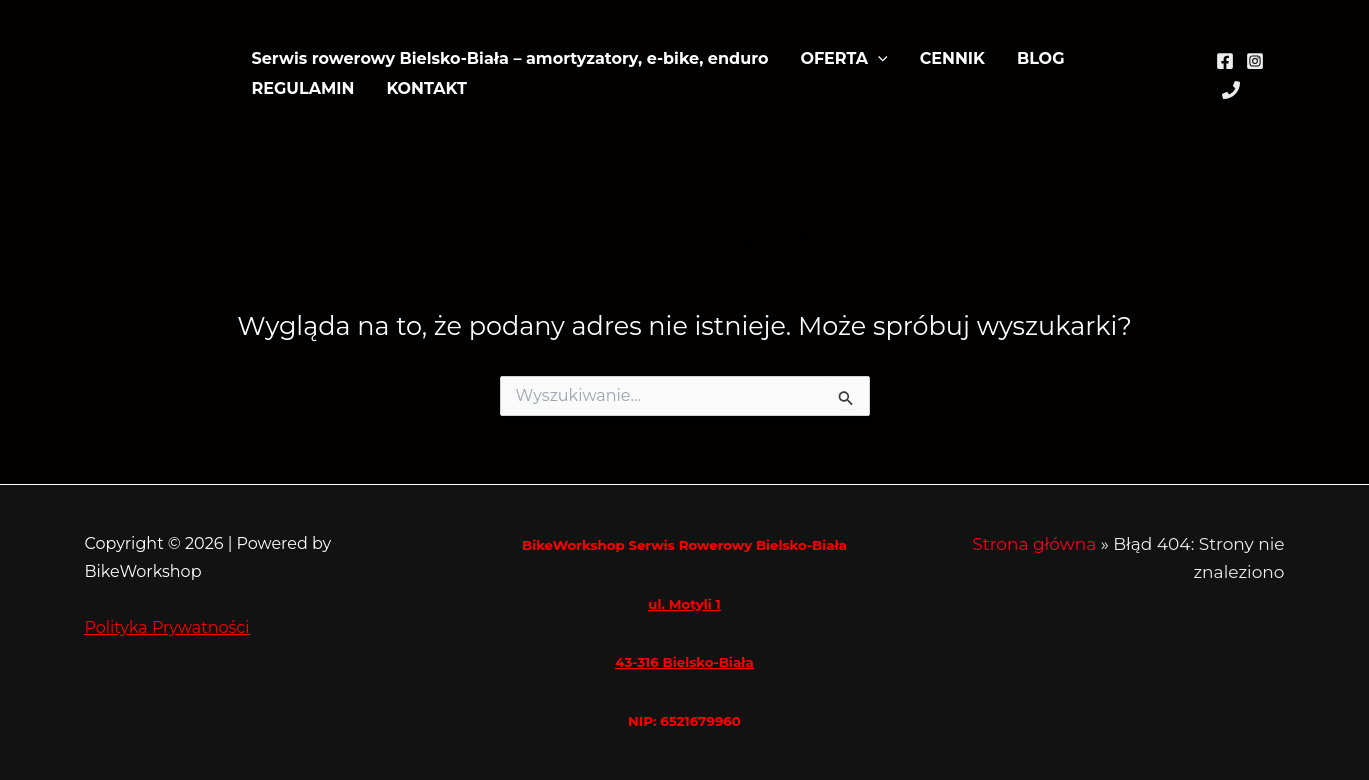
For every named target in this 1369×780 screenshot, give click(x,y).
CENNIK (952, 58)
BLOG (1041, 58)
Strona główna (1034, 544)
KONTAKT (426, 88)
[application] (878, 59)
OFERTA (843, 59)
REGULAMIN (303, 88)
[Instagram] (1255, 61)
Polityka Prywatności (167, 627)
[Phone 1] (1231, 90)
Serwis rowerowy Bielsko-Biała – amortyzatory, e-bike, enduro (510, 58)
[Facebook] (1225, 61)
